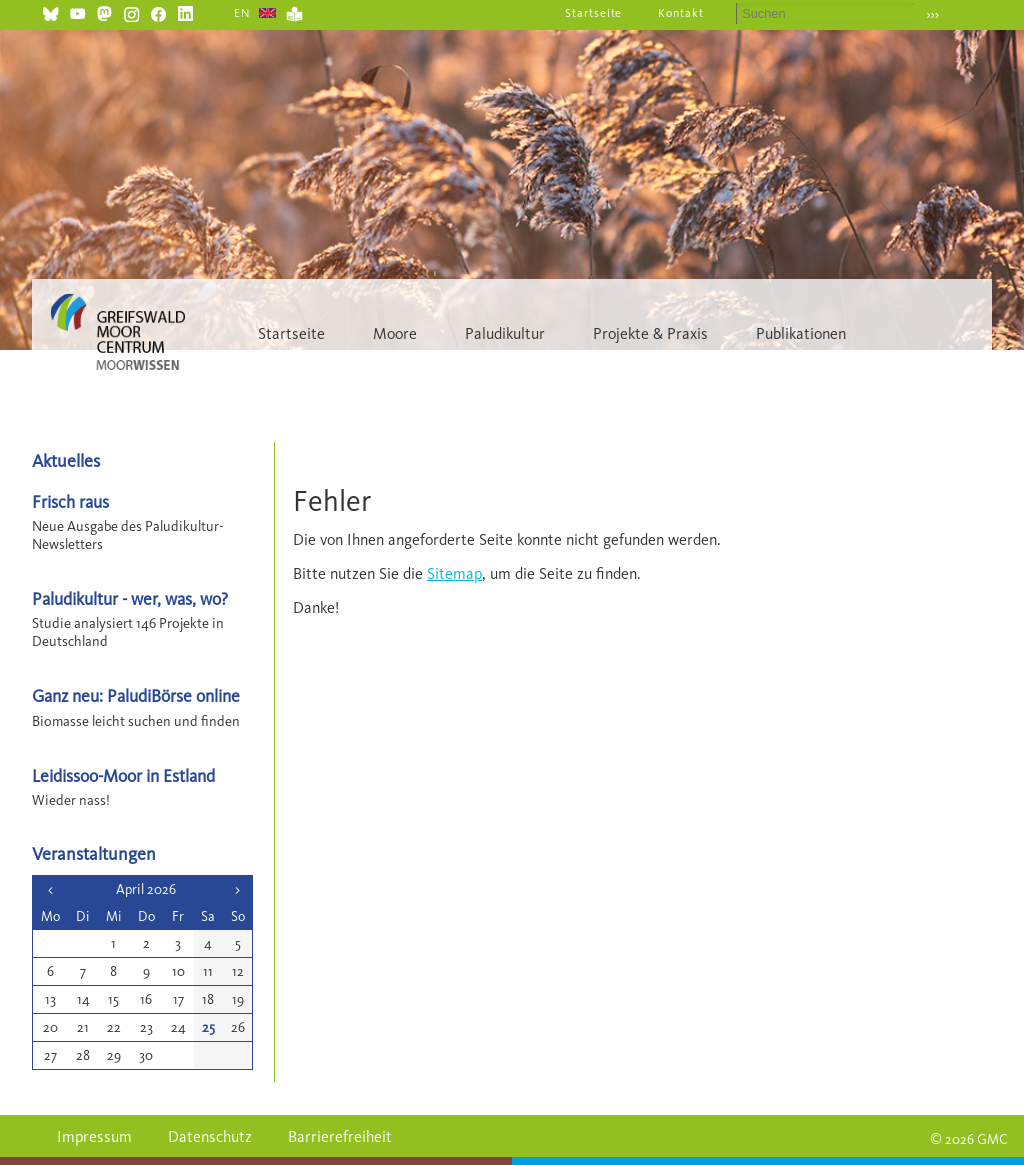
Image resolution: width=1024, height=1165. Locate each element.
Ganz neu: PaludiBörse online (136, 695)
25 (208, 1027)
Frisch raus (70, 501)
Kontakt (681, 13)
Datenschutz (210, 1136)
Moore (395, 333)
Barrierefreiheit (340, 1136)
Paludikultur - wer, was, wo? (130, 598)
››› (932, 14)
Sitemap (454, 573)
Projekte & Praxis (650, 333)
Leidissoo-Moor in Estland (123, 775)
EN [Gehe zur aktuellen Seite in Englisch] (242, 13)
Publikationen (801, 333)
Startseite (594, 13)
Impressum (94, 1136)
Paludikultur (505, 333)
